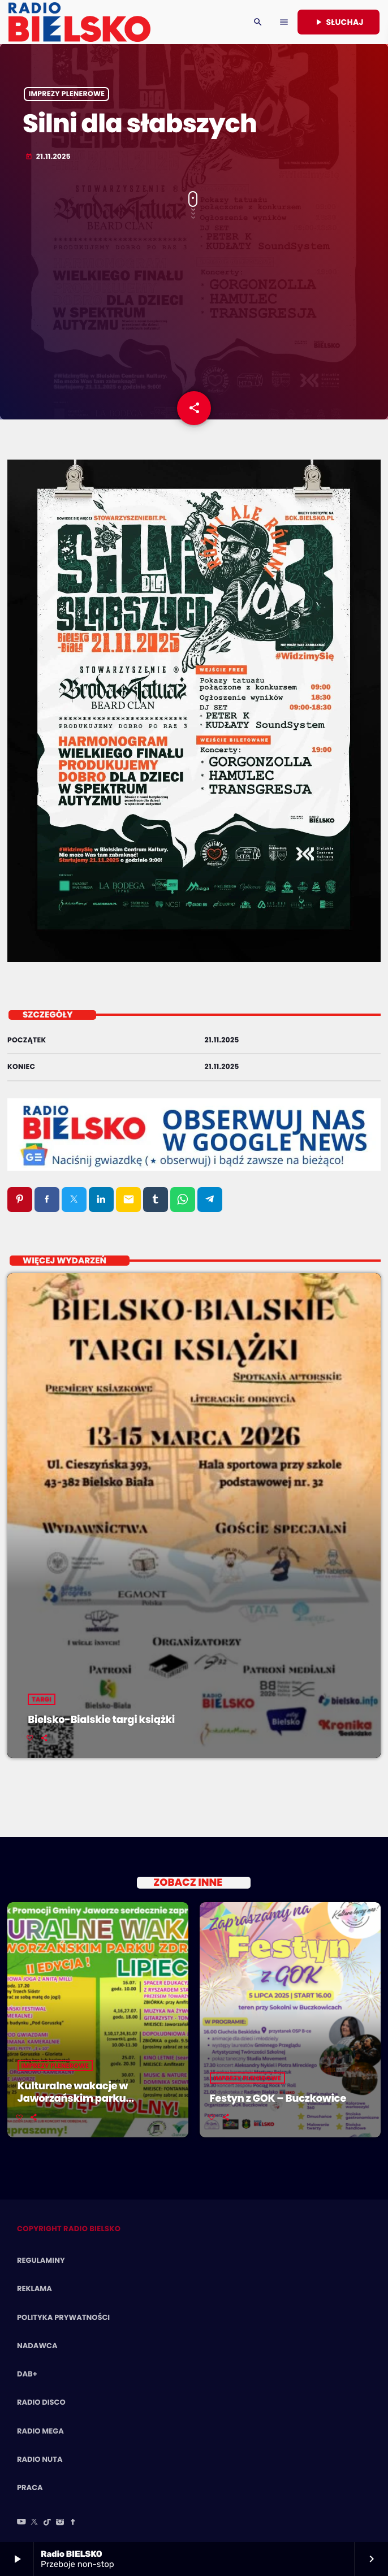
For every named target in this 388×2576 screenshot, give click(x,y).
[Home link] (79, 22)
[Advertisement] (194, 312)
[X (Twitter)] (34, 2523)
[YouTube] (21, 2523)
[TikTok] (47, 2523)
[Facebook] (72, 2523)
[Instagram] (59, 2523)
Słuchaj (338, 22)
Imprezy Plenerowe (67, 94)
